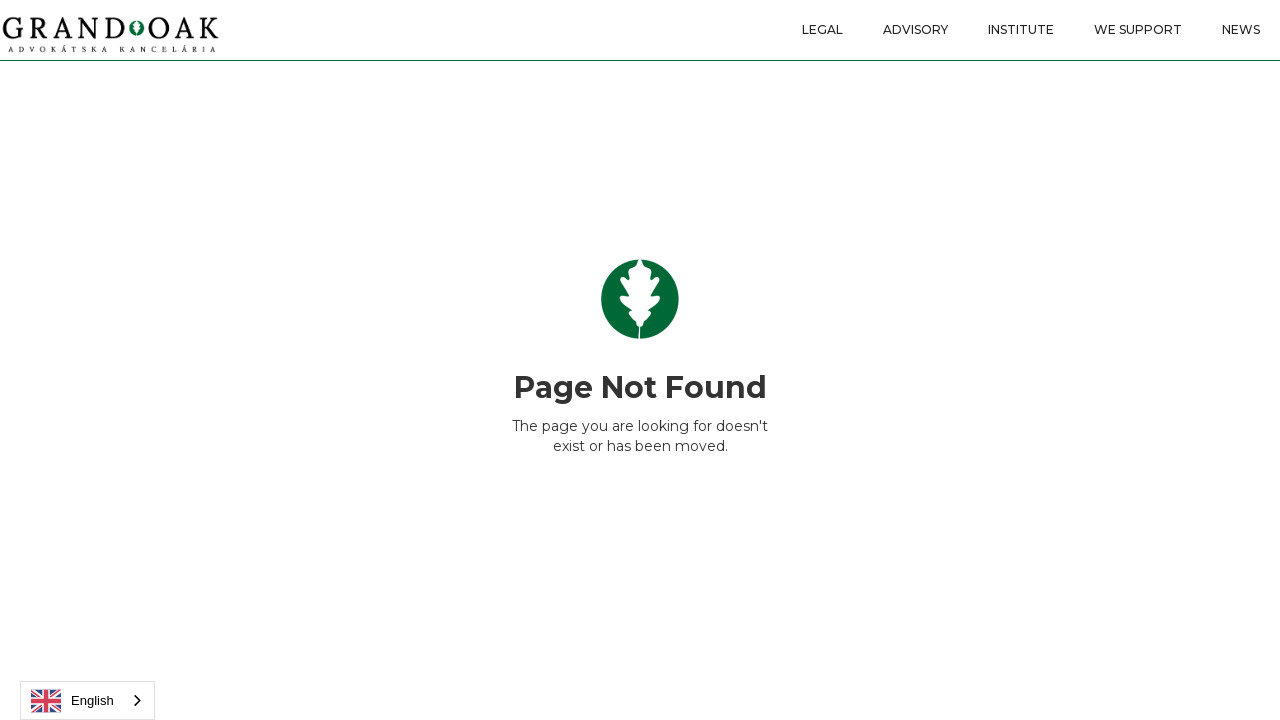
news (1241, 29)
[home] (110, 27)
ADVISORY (915, 29)
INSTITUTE (1021, 29)
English (72, 701)
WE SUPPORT (1138, 29)
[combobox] (87, 700)
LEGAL (822, 29)
